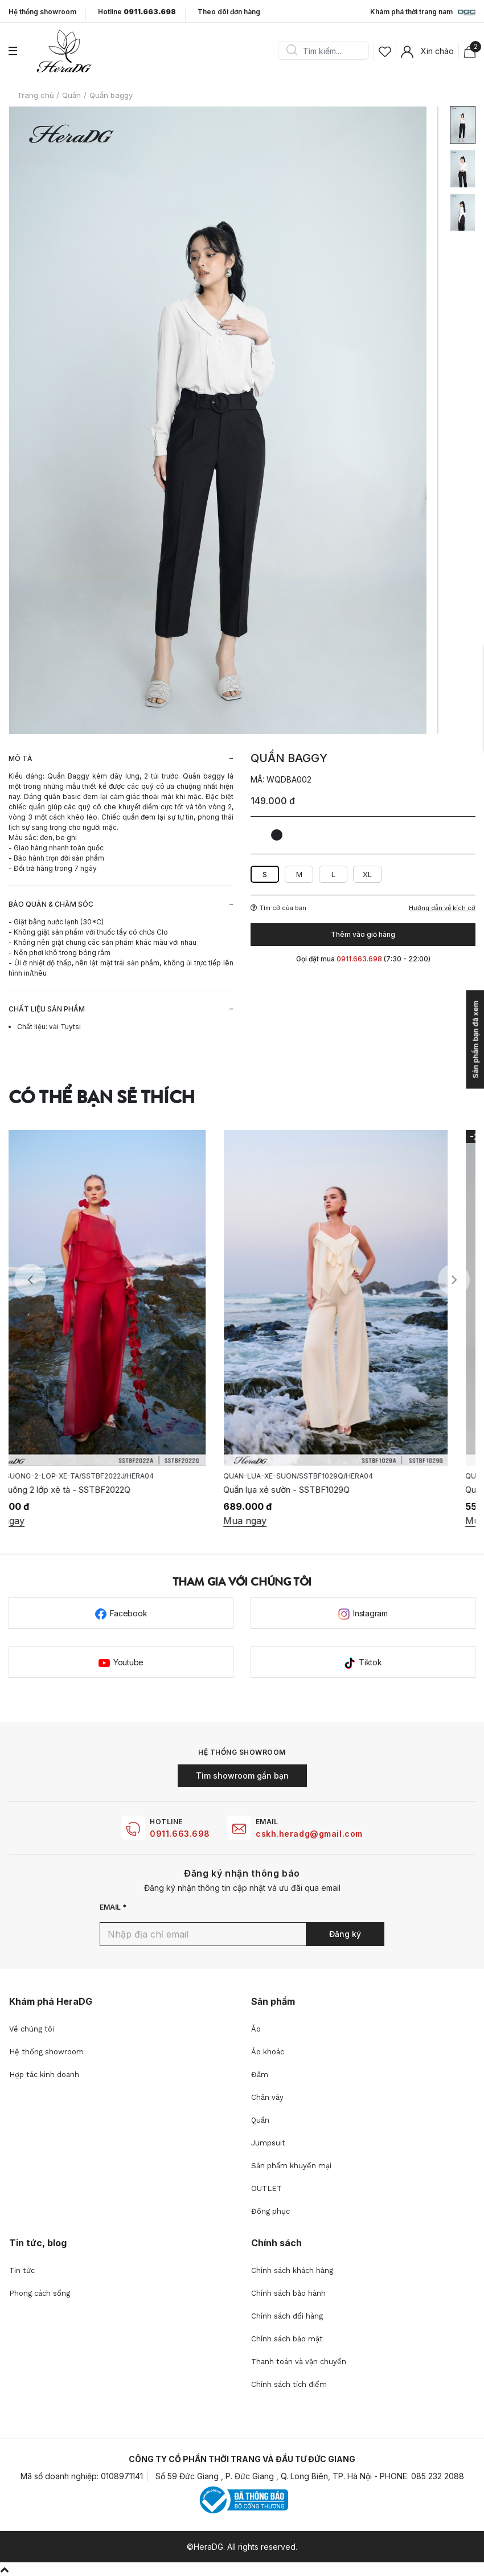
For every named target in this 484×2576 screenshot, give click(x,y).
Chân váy (267, 2097)
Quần (260, 2120)
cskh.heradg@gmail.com (309, 1833)
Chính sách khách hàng (292, 2270)
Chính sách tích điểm (289, 2384)
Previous (30, 1280)
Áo (256, 2029)
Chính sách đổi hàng (287, 2316)
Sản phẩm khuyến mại (291, 2165)
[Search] (327, 50)
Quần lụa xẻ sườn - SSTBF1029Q (314, 1489)
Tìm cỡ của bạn (278, 908)
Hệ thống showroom (42, 12)
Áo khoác (267, 2051)
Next (454, 1280)
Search (291, 50)
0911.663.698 (180, 1833)
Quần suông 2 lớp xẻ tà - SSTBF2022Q (83, 1489)
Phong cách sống (39, 2293)
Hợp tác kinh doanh (44, 2074)
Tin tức (22, 2270)
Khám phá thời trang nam (422, 12)
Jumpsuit (268, 2143)
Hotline (137, 12)
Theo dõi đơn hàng (229, 11)
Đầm (259, 2074)
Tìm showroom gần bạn (242, 1775)
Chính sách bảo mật (287, 2339)
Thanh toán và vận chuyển (298, 2361)
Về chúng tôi (31, 2029)
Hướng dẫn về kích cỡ (442, 908)
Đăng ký (345, 1934)
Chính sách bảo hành (288, 2293)
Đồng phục (270, 2211)
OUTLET (266, 2188)
